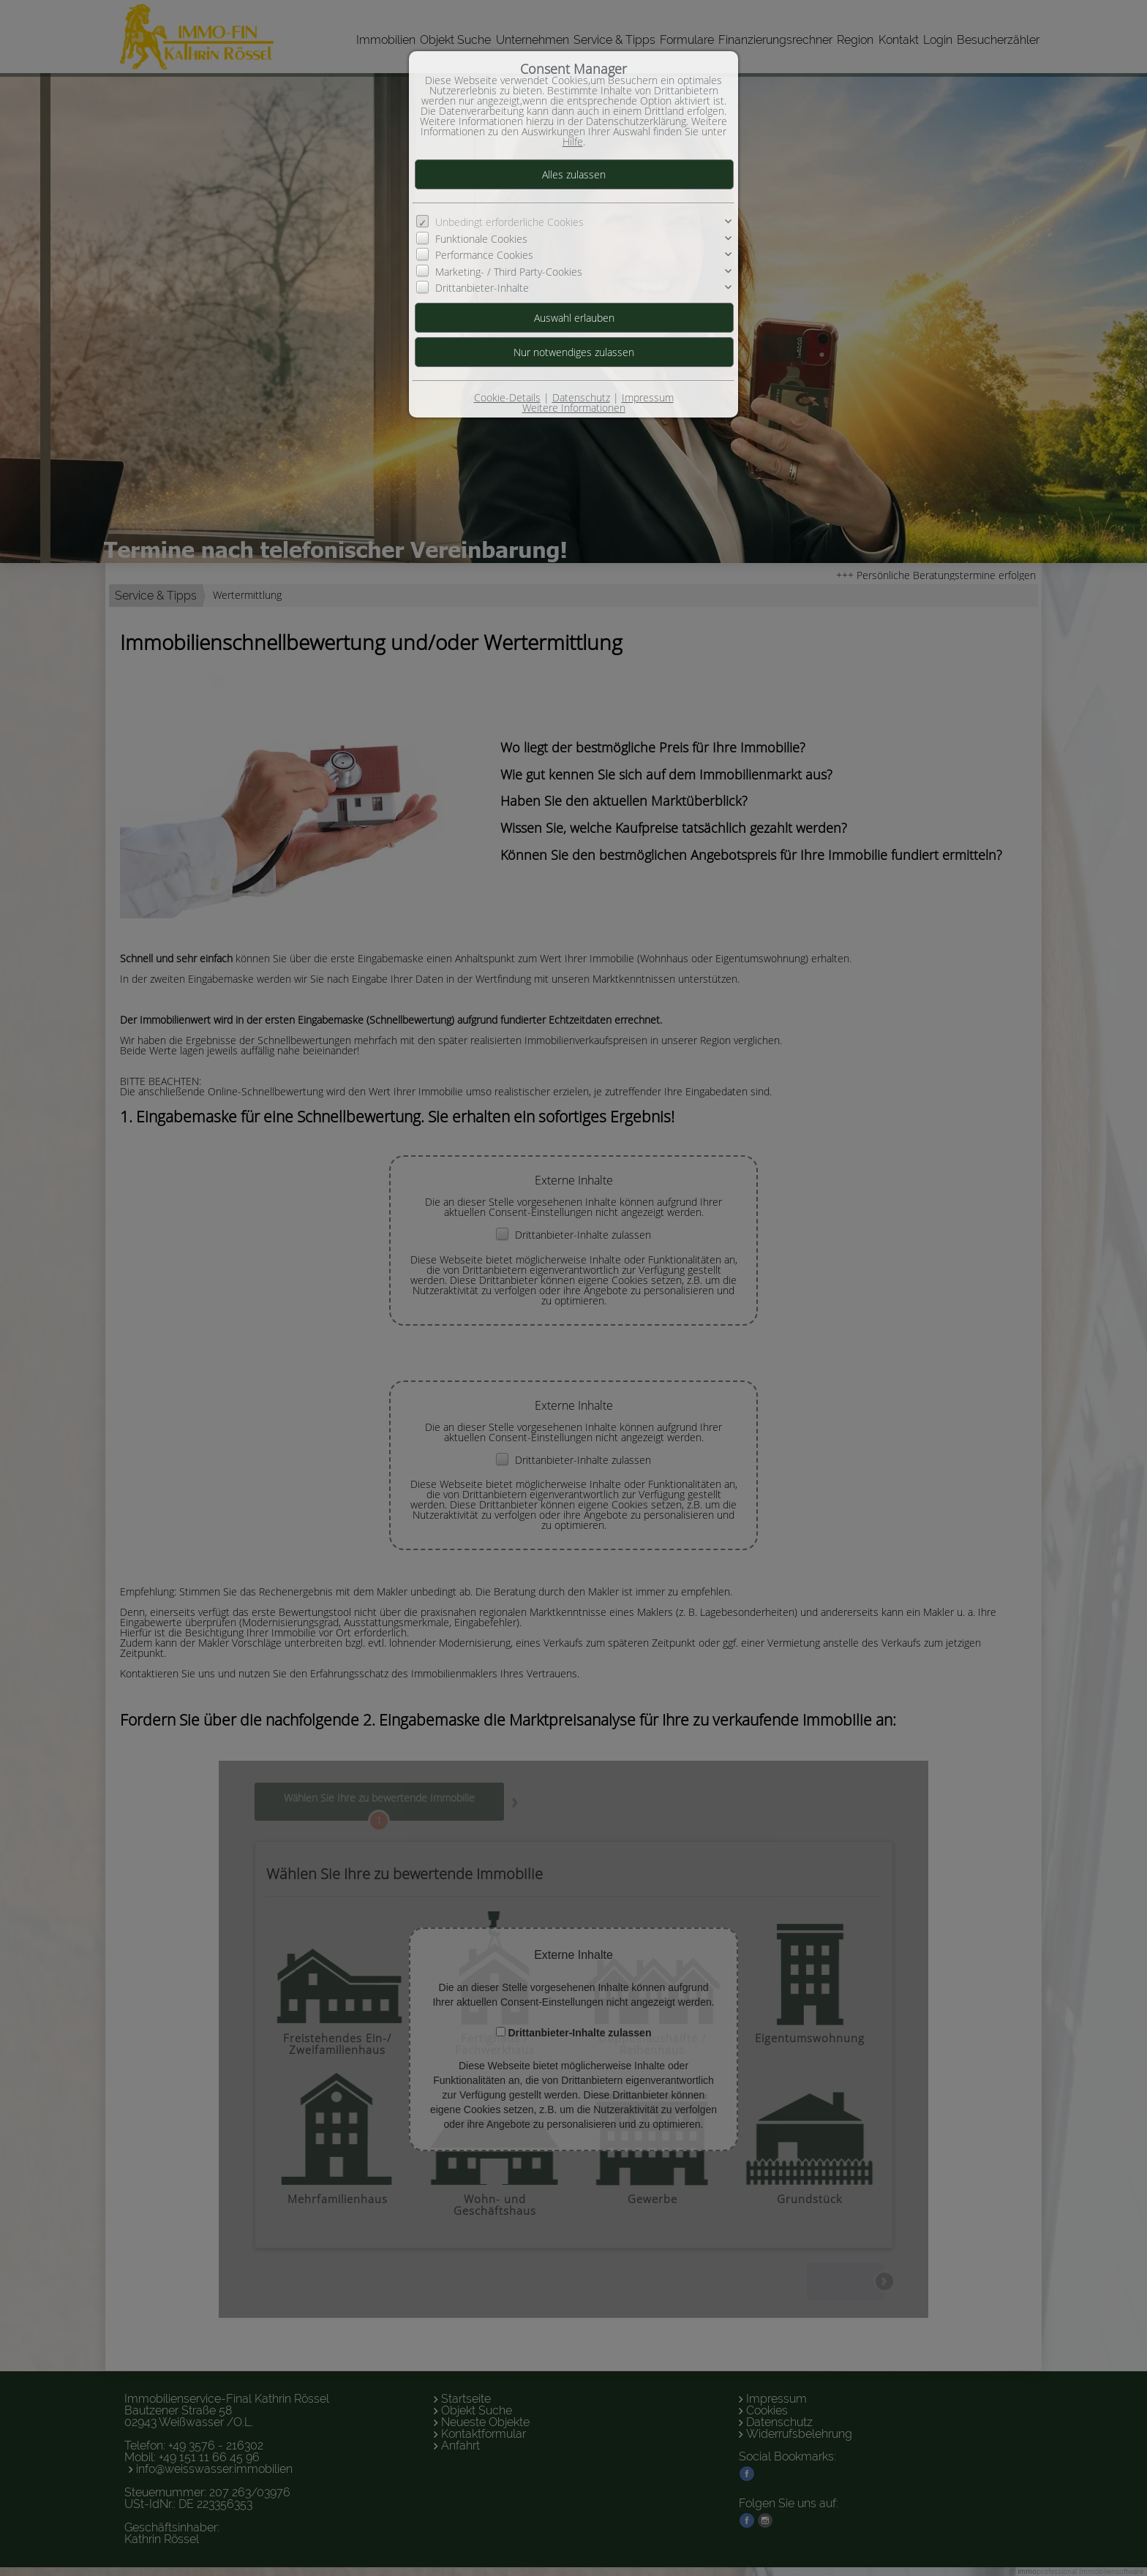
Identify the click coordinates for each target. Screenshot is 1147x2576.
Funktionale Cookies (481, 239)
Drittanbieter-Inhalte (482, 288)
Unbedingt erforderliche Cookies (509, 222)
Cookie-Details (507, 397)
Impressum (648, 397)
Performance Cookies (484, 255)
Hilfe (573, 141)
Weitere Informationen (573, 408)
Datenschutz (581, 397)
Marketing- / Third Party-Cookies (508, 272)
